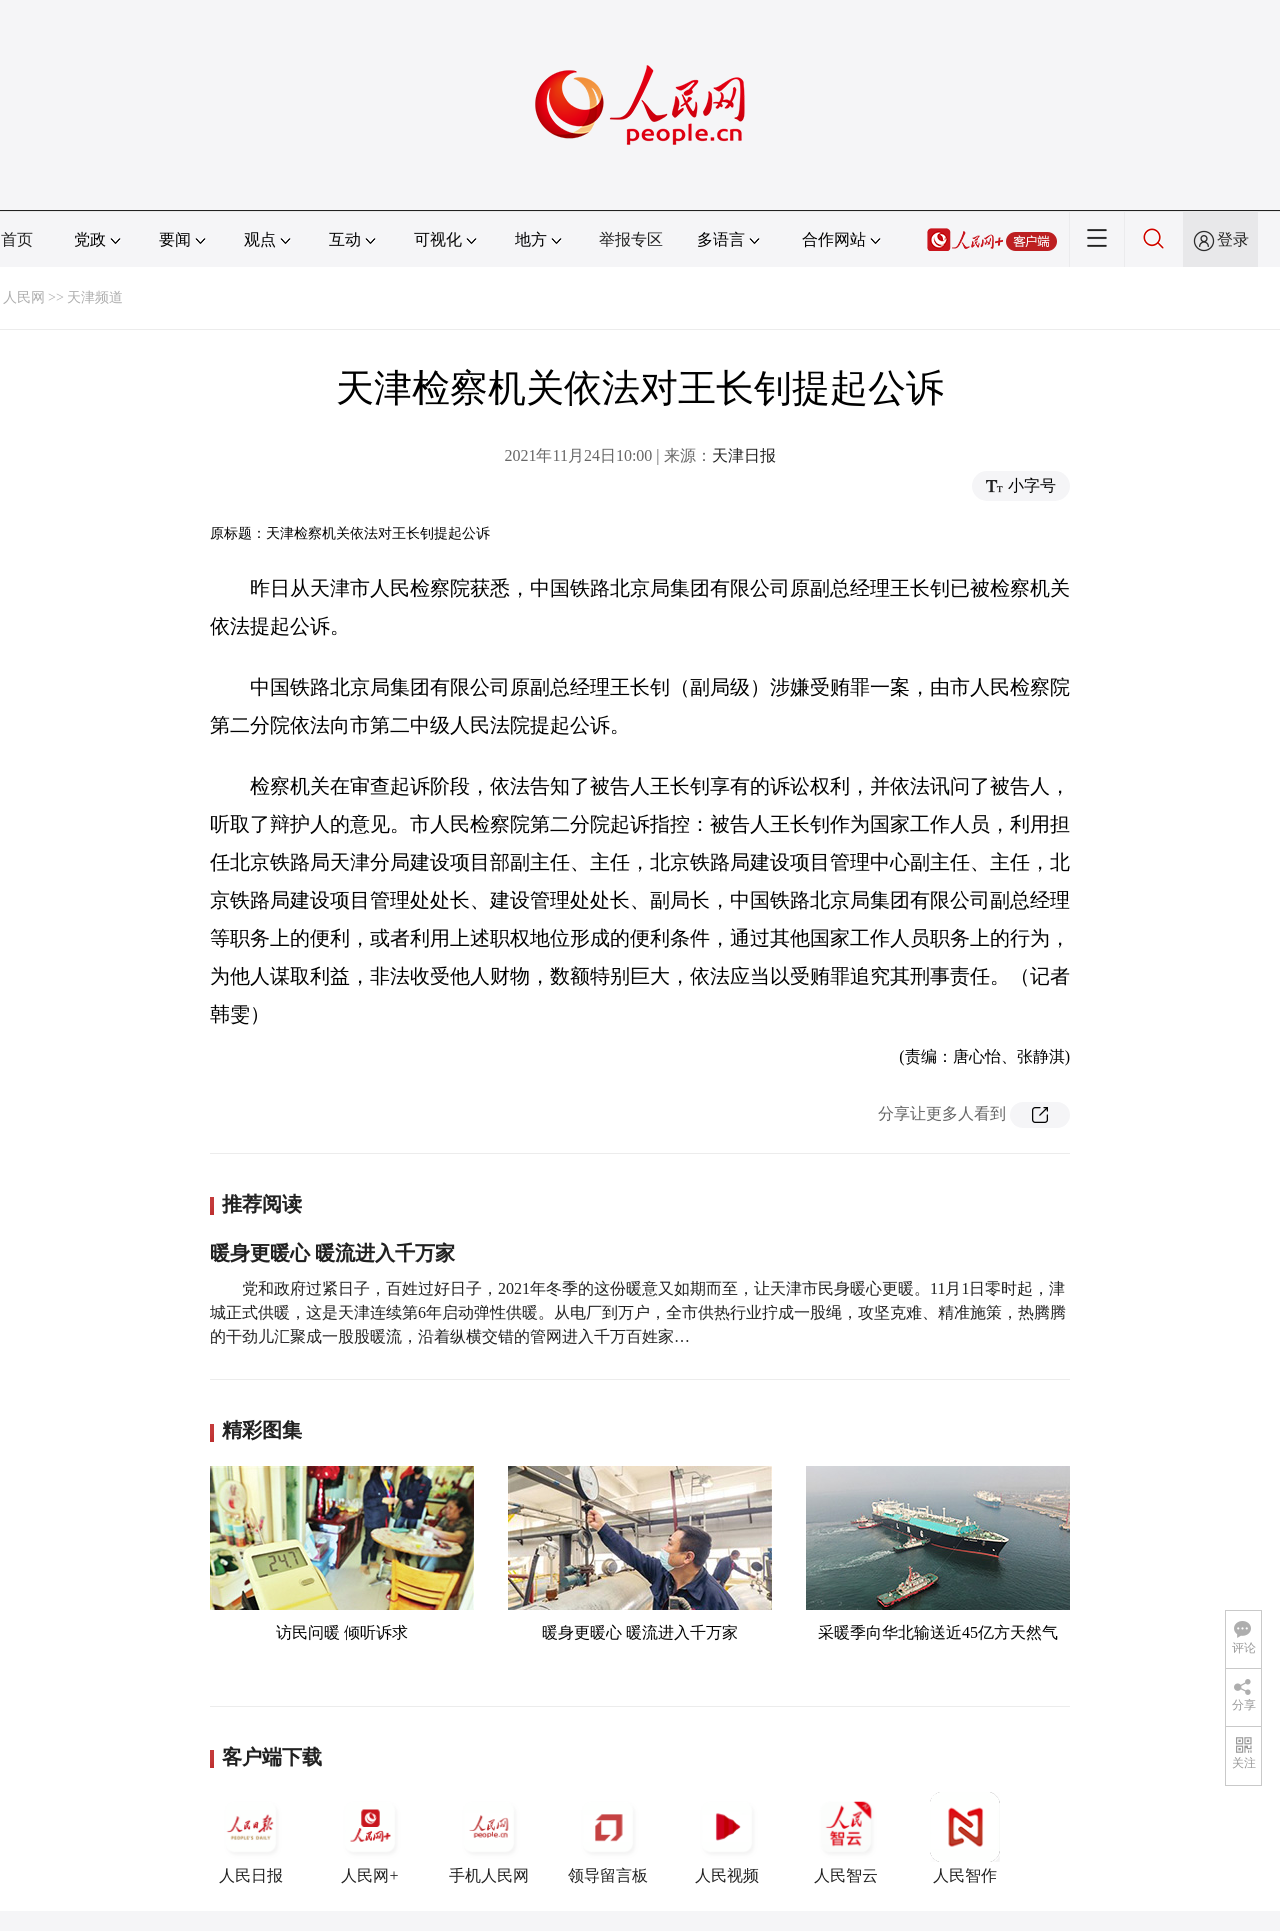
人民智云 (846, 1838)
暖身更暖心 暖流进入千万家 (332, 1253)
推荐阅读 (262, 1204)
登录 (1233, 239)
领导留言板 (608, 1838)
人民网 (24, 297)
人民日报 (251, 1838)
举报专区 (631, 239)
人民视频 (727, 1838)
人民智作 (965, 1838)
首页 (17, 239)
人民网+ (370, 1838)
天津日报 (744, 455)
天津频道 (95, 297)
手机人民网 (489, 1838)
